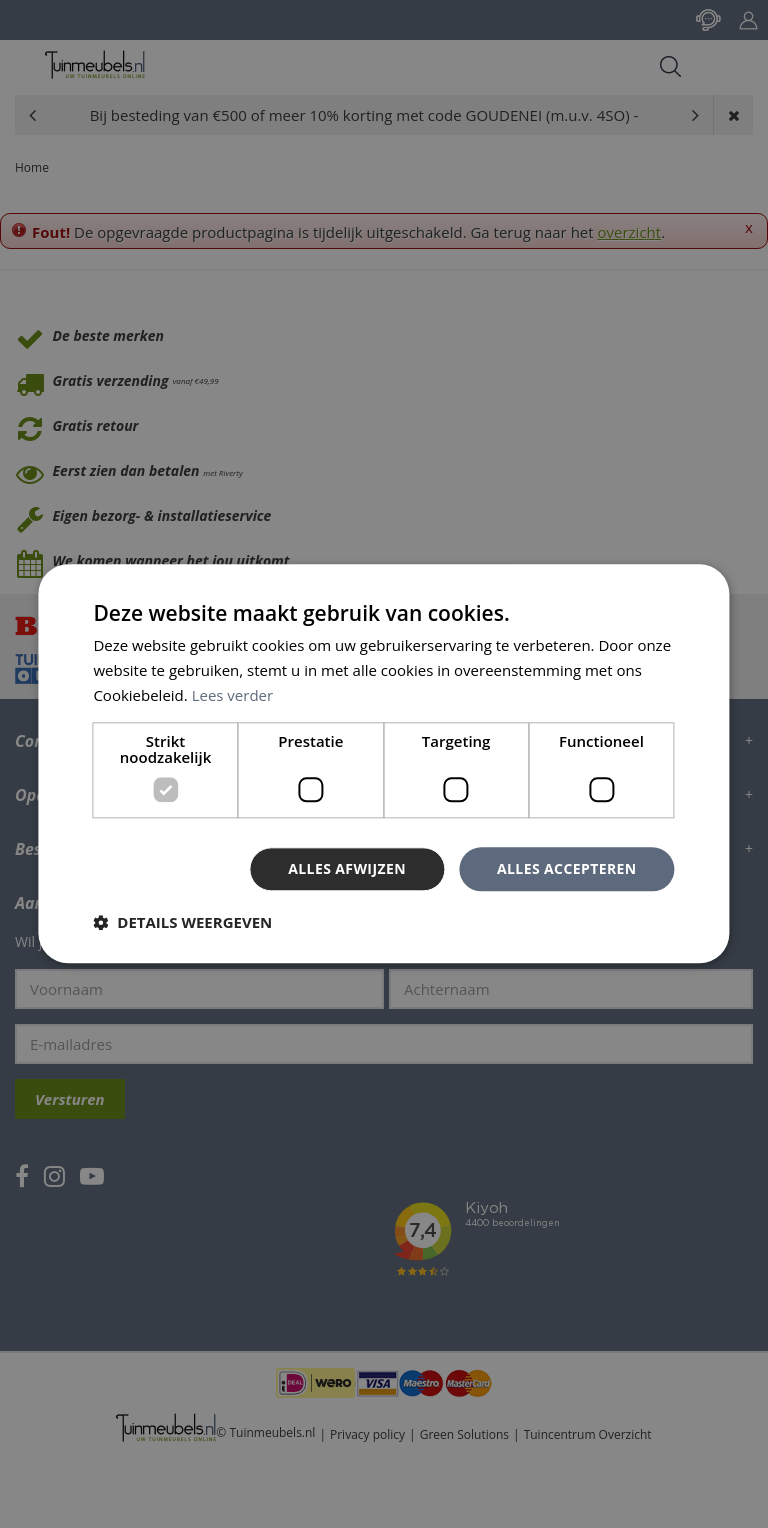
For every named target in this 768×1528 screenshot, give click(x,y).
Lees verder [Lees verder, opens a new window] (233, 695)
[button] (182, 923)
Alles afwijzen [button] (347, 868)
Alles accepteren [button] (567, 868)
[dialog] (383, 763)
